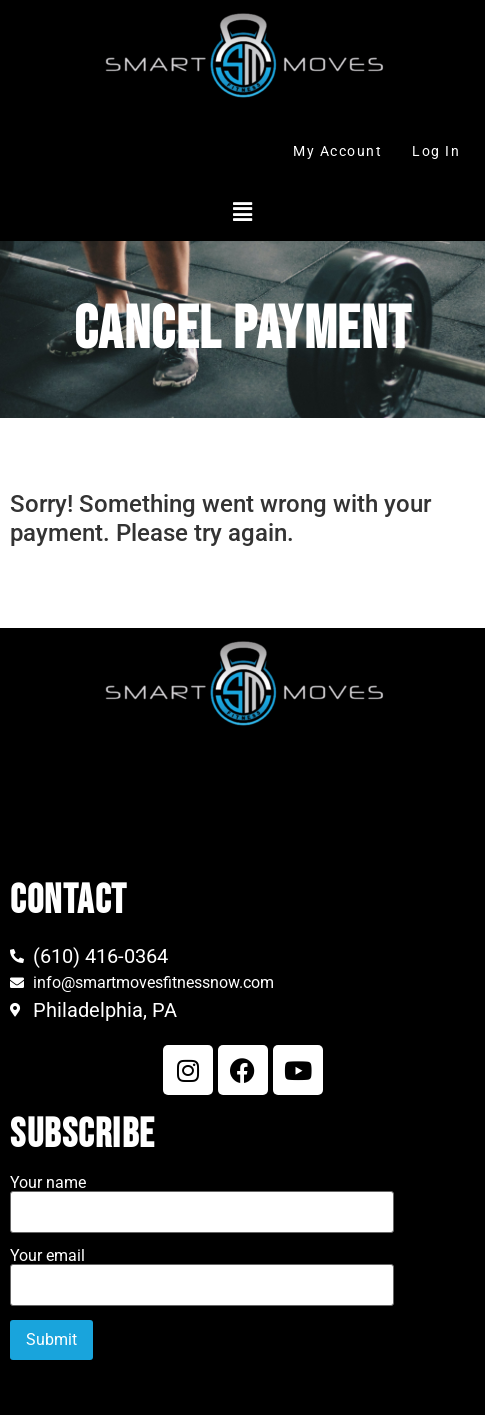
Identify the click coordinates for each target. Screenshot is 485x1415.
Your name (202, 1198)
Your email (202, 1271)
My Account (337, 151)
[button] (242, 212)
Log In (436, 151)
